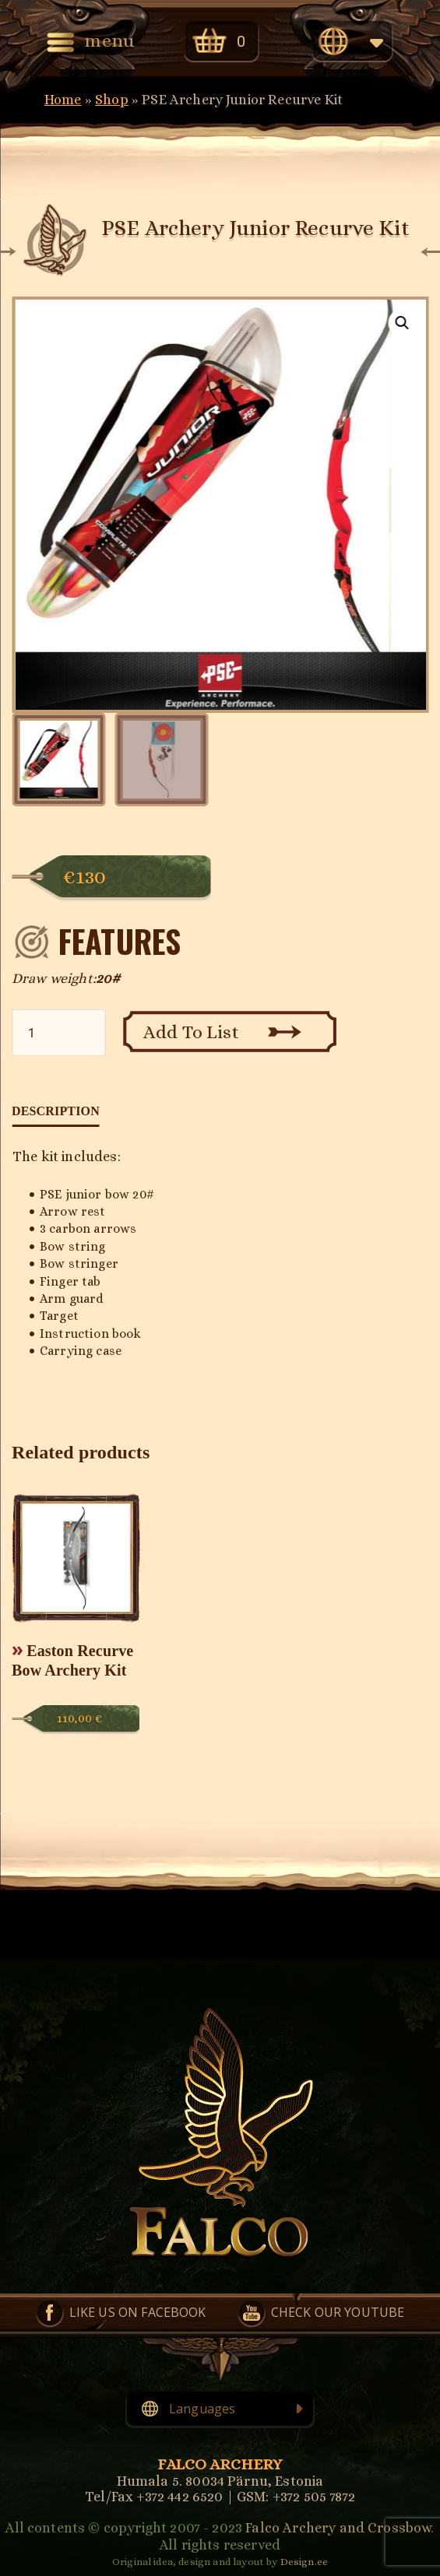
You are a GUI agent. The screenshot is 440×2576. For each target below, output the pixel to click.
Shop (111, 99)
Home (63, 99)
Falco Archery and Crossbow (338, 2528)
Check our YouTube (338, 2312)
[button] (402, 323)
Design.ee (304, 2561)
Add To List (191, 1032)
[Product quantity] (58, 1032)
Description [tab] (56, 1111)
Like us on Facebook (137, 2312)
